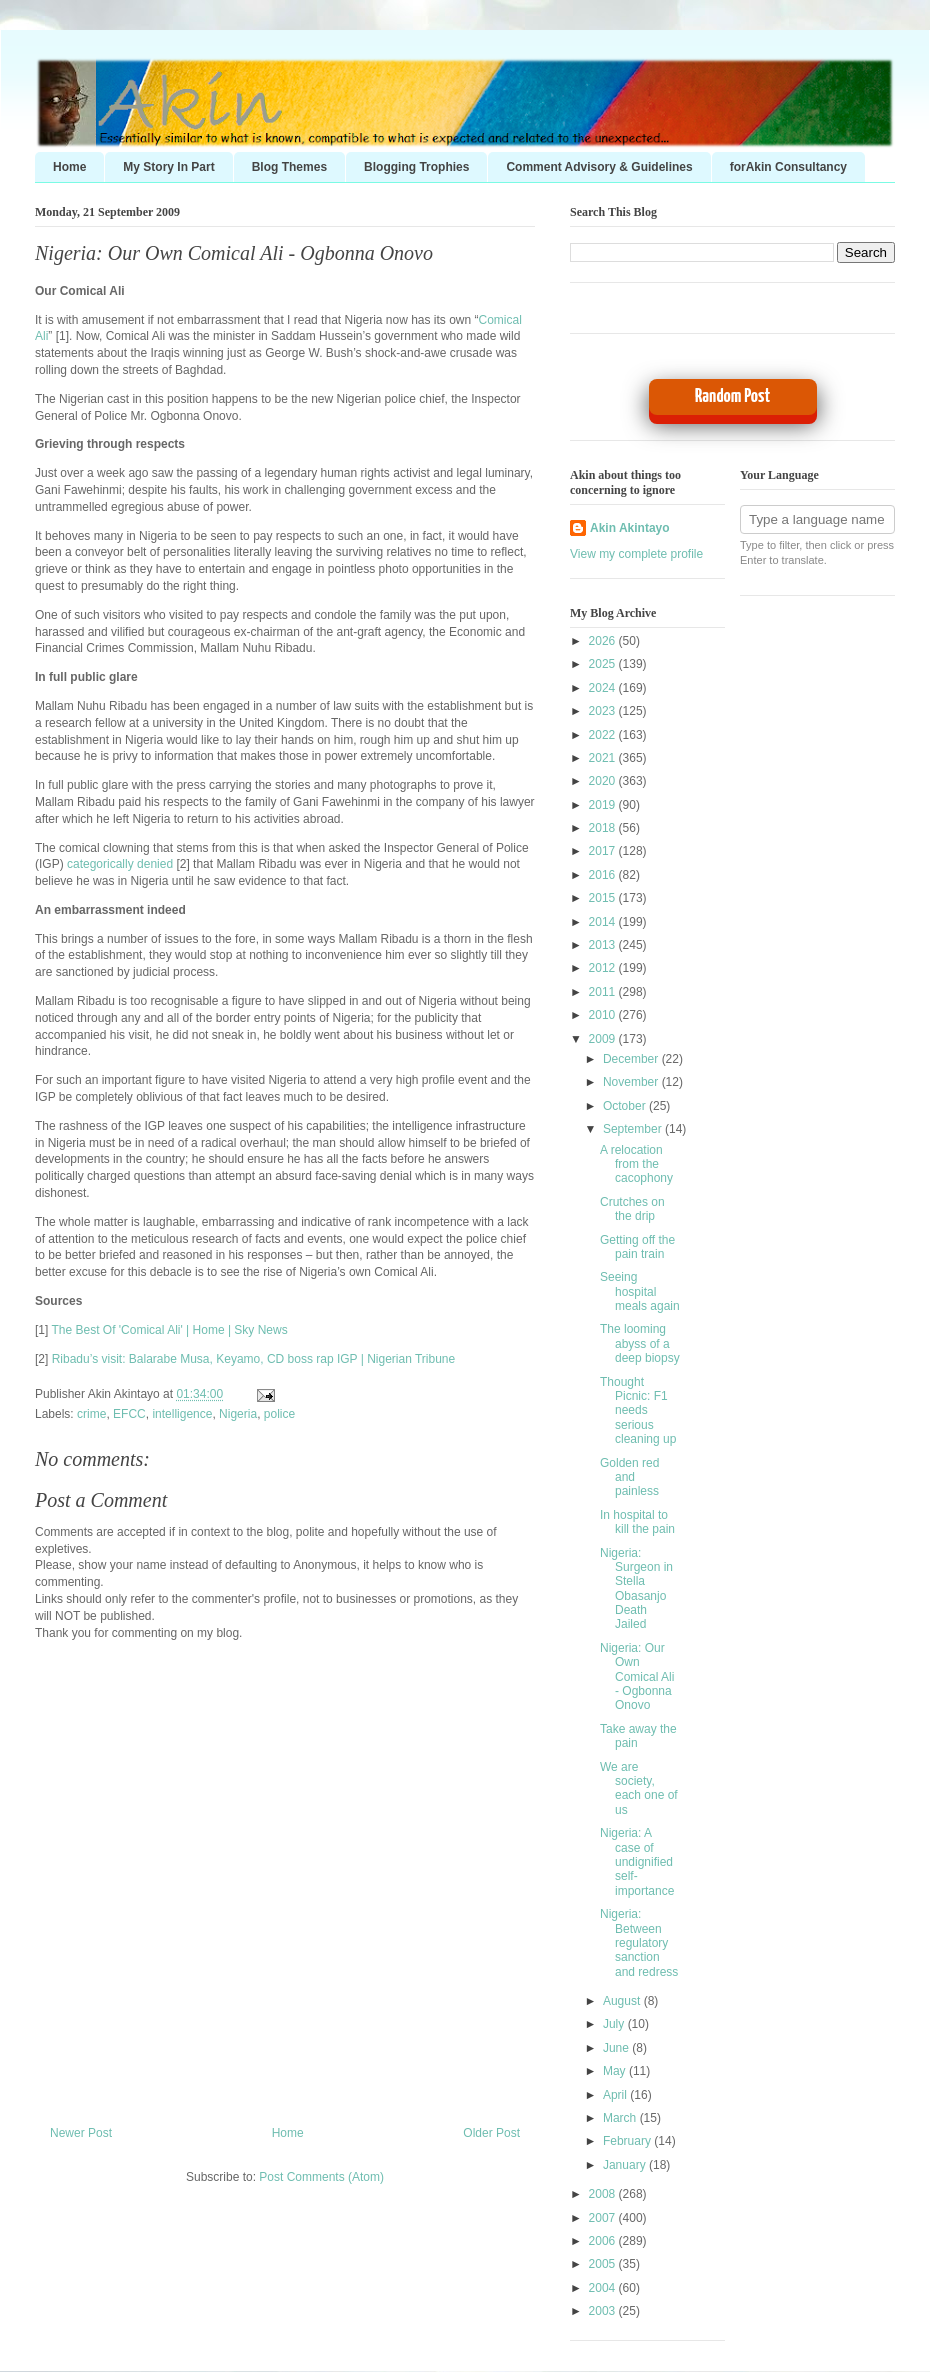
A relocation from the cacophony (636, 1164)
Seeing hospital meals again (640, 1291)
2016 (604, 875)
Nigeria (238, 1414)
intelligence (182, 1414)
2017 (604, 851)
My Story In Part (168, 167)
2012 (604, 968)
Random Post (732, 396)
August (623, 2001)
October (626, 1106)
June (617, 2048)
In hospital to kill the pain (637, 1522)
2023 (604, 711)
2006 (604, 2241)
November (632, 1082)
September (634, 1129)
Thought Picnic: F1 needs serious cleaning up (638, 1411)
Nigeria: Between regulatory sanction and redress (639, 1943)
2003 (604, 2311)
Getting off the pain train (637, 1247)
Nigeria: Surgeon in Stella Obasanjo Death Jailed (636, 1589)
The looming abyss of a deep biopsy (640, 1343)
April (616, 2095)
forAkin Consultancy (788, 167)
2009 (604, 1039)
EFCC (129, 1414)
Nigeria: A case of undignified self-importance (637, 1862)
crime (91, 1414)
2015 (604, 898)
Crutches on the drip (632, 1209)
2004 (604, 2288)
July (615, 2024)
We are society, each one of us (639, 1788)
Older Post (491, 2133)
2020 (604, 781)
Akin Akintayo (630, 528)
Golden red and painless (629, 1477)
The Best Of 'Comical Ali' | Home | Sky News (169, 1330)
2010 (604, 1015)
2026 (604, 641)
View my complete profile (636, 554)
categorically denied (120, 864)
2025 (604, 664)
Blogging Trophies (416, 167)
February (628, 2141)
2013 (604, 945)
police (279, 1414)
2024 (604, 688)
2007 (604, 2218)
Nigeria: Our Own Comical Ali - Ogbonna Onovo (234, 253)
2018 (604, 828)
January (626, 2165)
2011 (604, 992)
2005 (604, 2264)
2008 (604, 2194)
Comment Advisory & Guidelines (599, 167)
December (632, 1059)
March (621, 2118)
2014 (604, 922)
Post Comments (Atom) (321, 2177)
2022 (604, 735)
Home (69, 167)
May (616, 2071)
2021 (604, 758)
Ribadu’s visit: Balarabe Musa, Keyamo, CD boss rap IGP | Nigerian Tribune (254, 1359)
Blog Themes (289, 167)
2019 (604, 805)
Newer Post (81, 2133)
